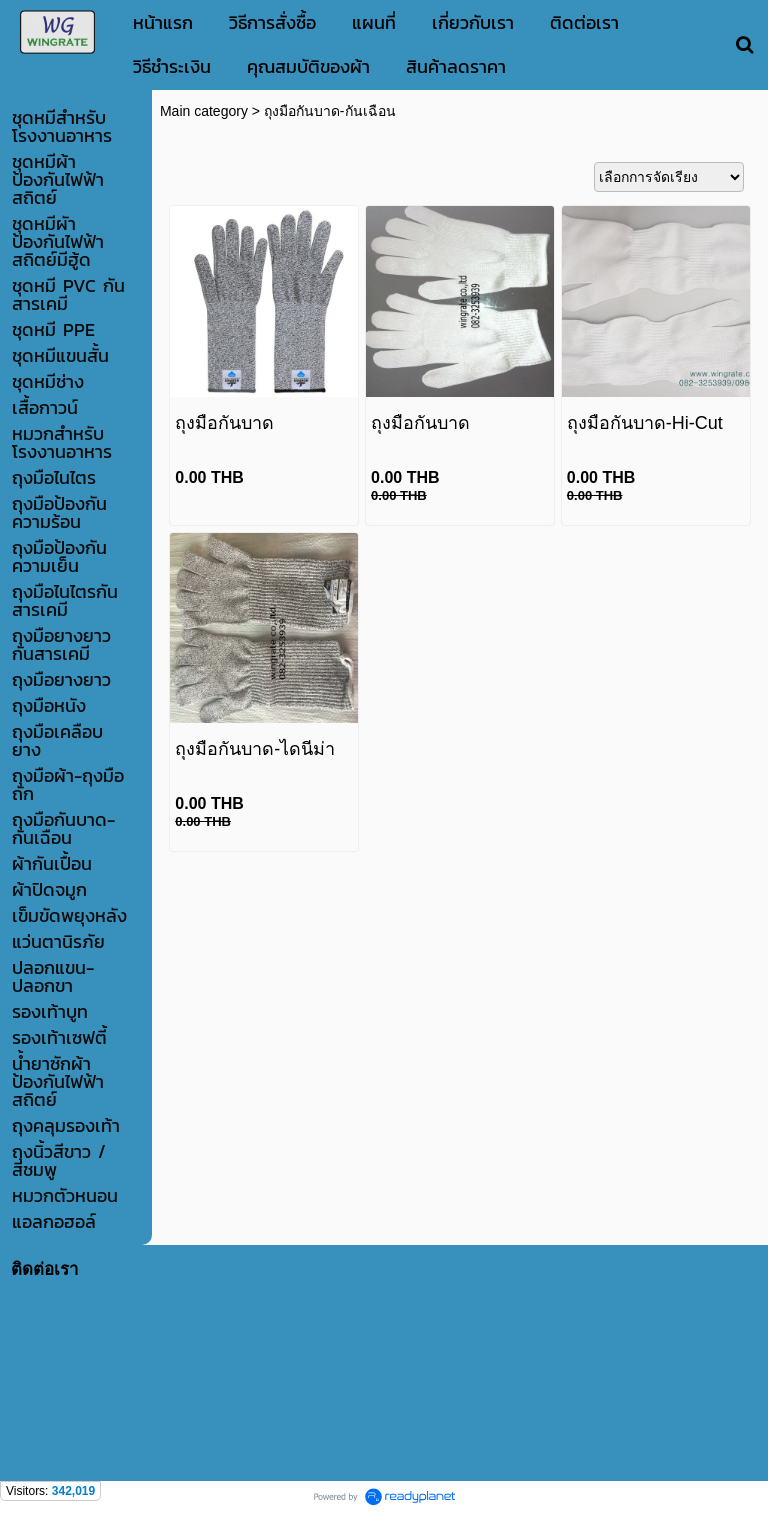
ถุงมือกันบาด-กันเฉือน (330, 111)
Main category (204, 111)
